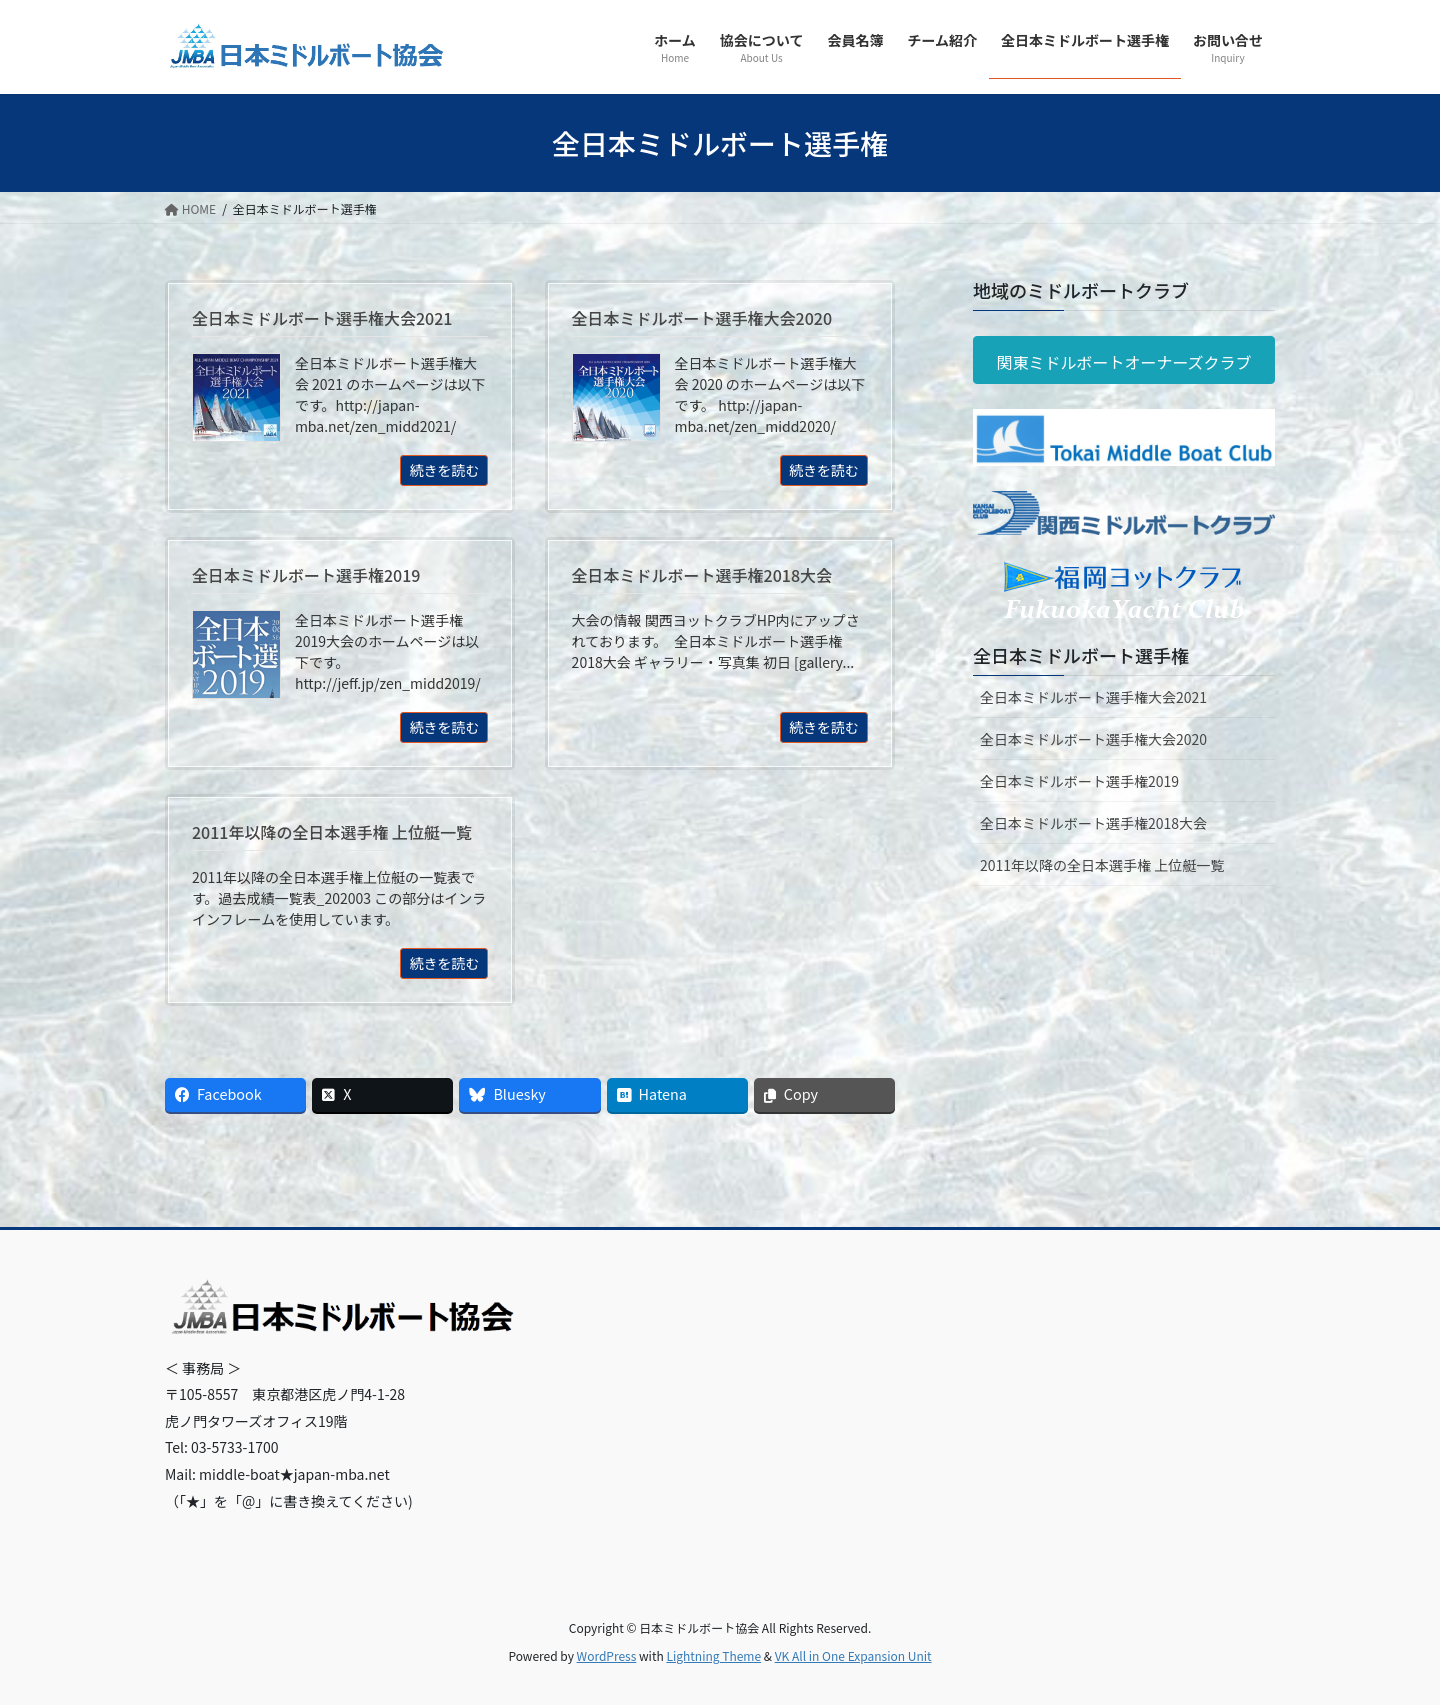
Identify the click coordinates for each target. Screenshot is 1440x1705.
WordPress (607, 1655)
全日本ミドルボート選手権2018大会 (1093, 823)
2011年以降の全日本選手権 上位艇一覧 (1102, 865)
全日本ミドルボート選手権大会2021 (1093, 697)
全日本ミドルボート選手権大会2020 (1093, 739)
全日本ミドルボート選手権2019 (1079, 781)
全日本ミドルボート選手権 (1081, 655)
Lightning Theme (713, 1655)
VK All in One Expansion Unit (853, 1655)
